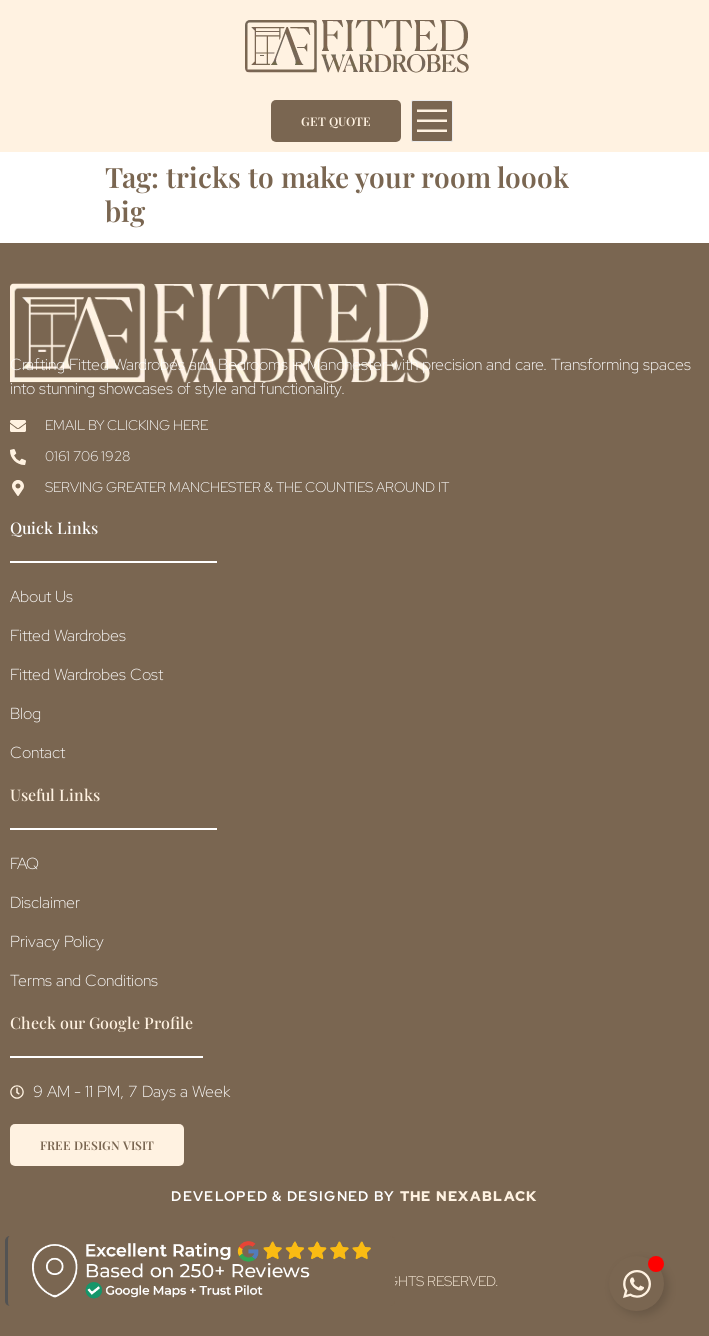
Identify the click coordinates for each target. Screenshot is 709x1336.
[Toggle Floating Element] (636, 1283)
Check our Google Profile (101, 1022)
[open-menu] (432, 121)
